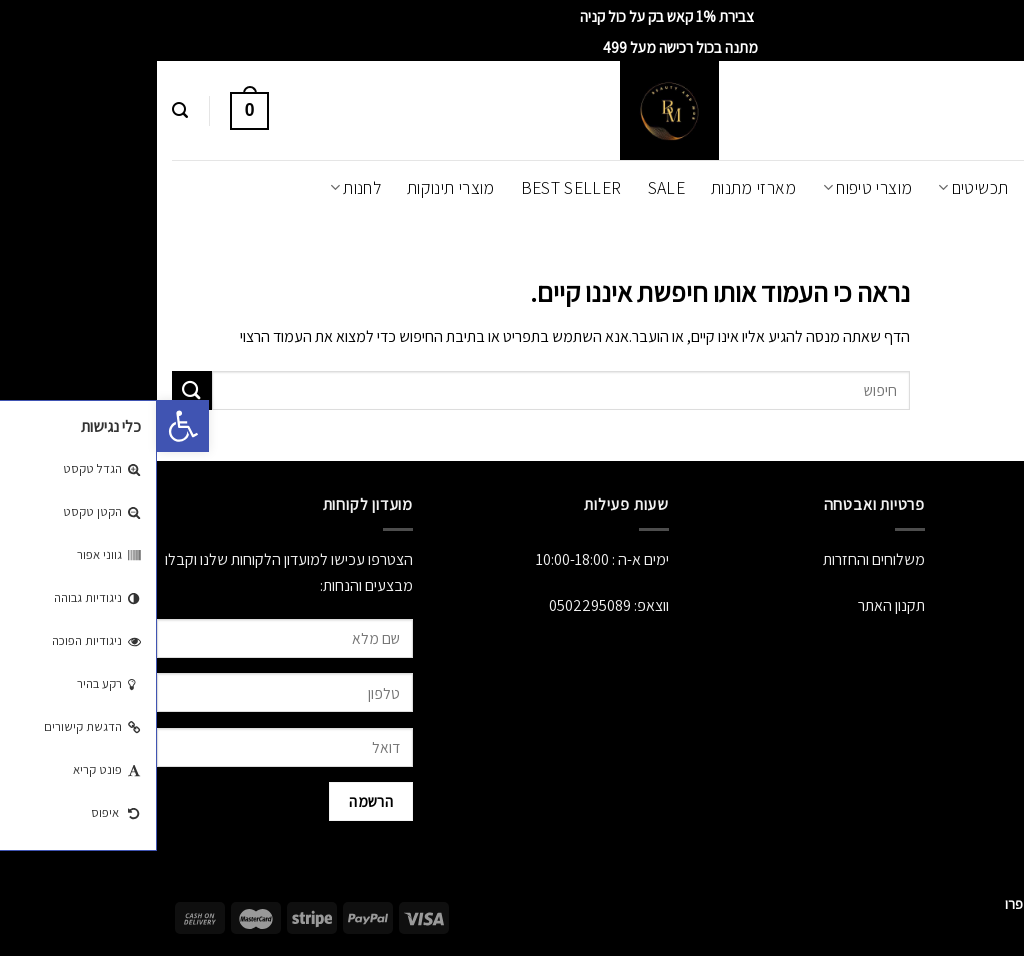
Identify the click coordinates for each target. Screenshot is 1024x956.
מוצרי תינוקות (294, 187)
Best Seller (414, 187)
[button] (26, 426)
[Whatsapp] (968, 904)
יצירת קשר (994, 652)
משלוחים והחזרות (717, 559)
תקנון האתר (734, 605)
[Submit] (35, 390)
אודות (1008, 559)
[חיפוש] (23, 110)
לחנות (198, 187)
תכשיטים (816, 187)
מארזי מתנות (597, 187)
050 (404, 605)
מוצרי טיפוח (710, 187)
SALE (509, 187)
